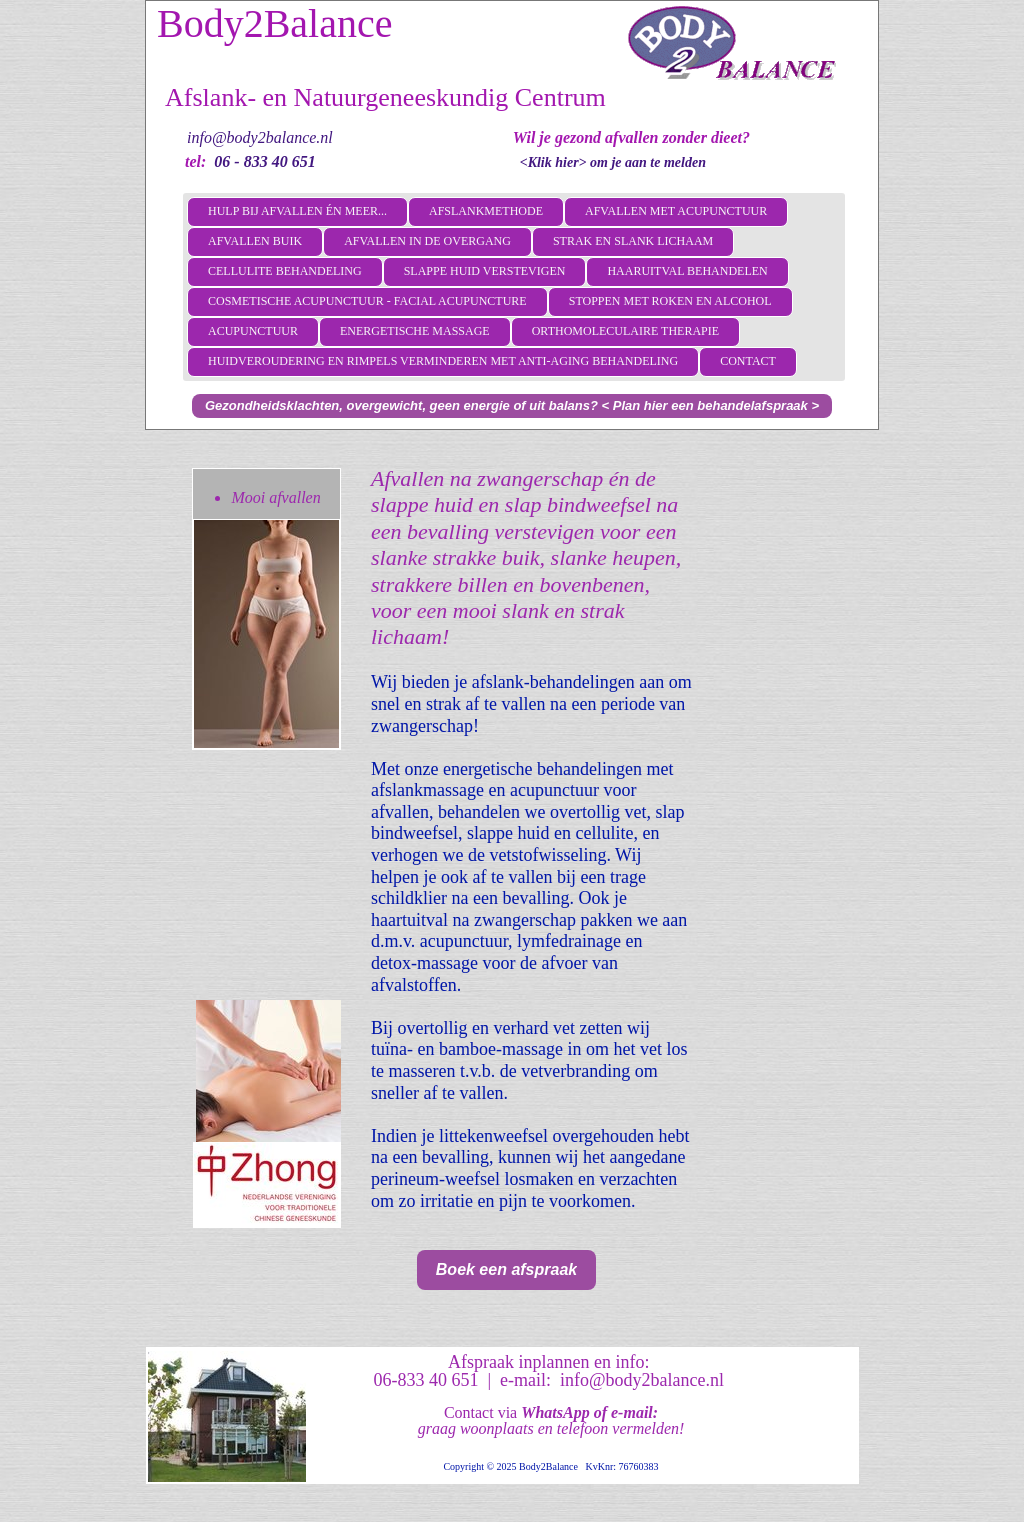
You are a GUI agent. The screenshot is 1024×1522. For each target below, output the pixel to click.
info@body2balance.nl (260, 137)
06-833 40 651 (425, 1380)
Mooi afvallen (275, 497)
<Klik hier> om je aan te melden (613, 162)
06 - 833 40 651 (264, 161)
